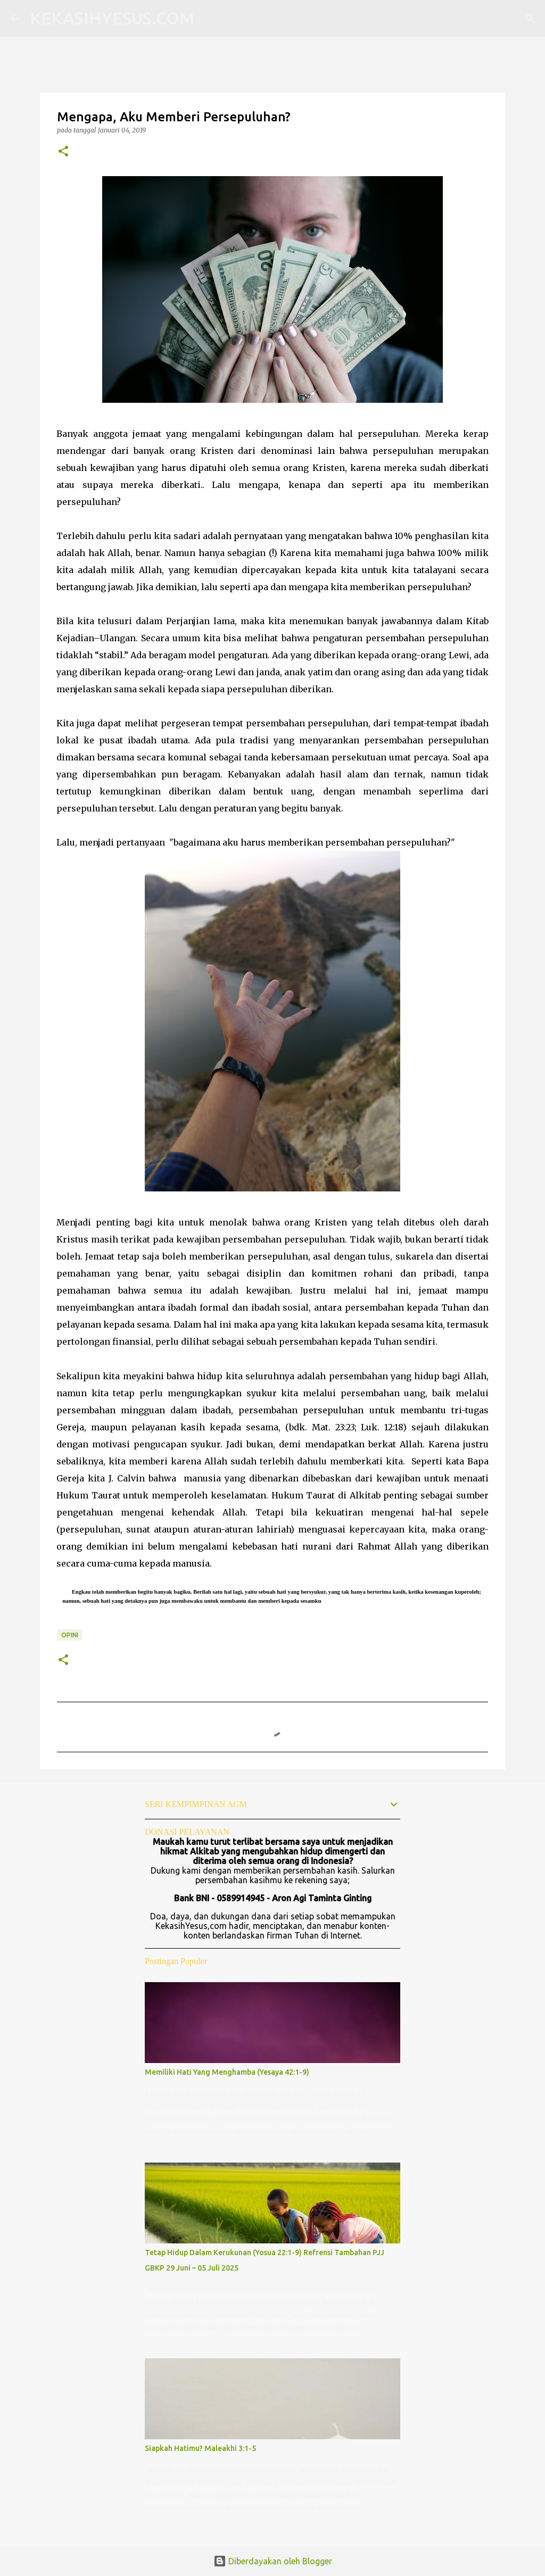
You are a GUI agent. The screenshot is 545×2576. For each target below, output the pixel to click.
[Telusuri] (209, 18)
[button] (63, 152)
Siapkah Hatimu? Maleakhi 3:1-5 (200, 2448)
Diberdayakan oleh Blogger (272, 2561)
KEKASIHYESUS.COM (112, 18)
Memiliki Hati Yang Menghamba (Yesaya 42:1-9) (227, 2072)
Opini (69, 1634)
